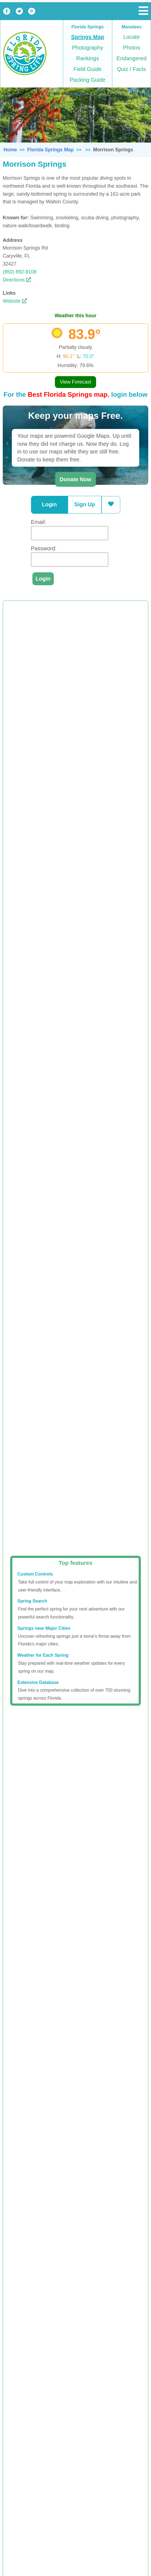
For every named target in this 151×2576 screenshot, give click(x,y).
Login (49, 504)
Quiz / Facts (131, 69)
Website (15, 301)
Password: (44, 548)
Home (10, 149)
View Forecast (75, 382)
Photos (131, 48)
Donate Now (75, 479)
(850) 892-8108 (20, 272)
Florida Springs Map (50, 149)
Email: (38, 522)
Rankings (87, 58)
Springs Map (87, 37)
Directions (17, 280)
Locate (131, 37)
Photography (87, 48)
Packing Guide (87, 80)
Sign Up (84, 504)
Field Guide (88, 69)
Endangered (132, 58)
